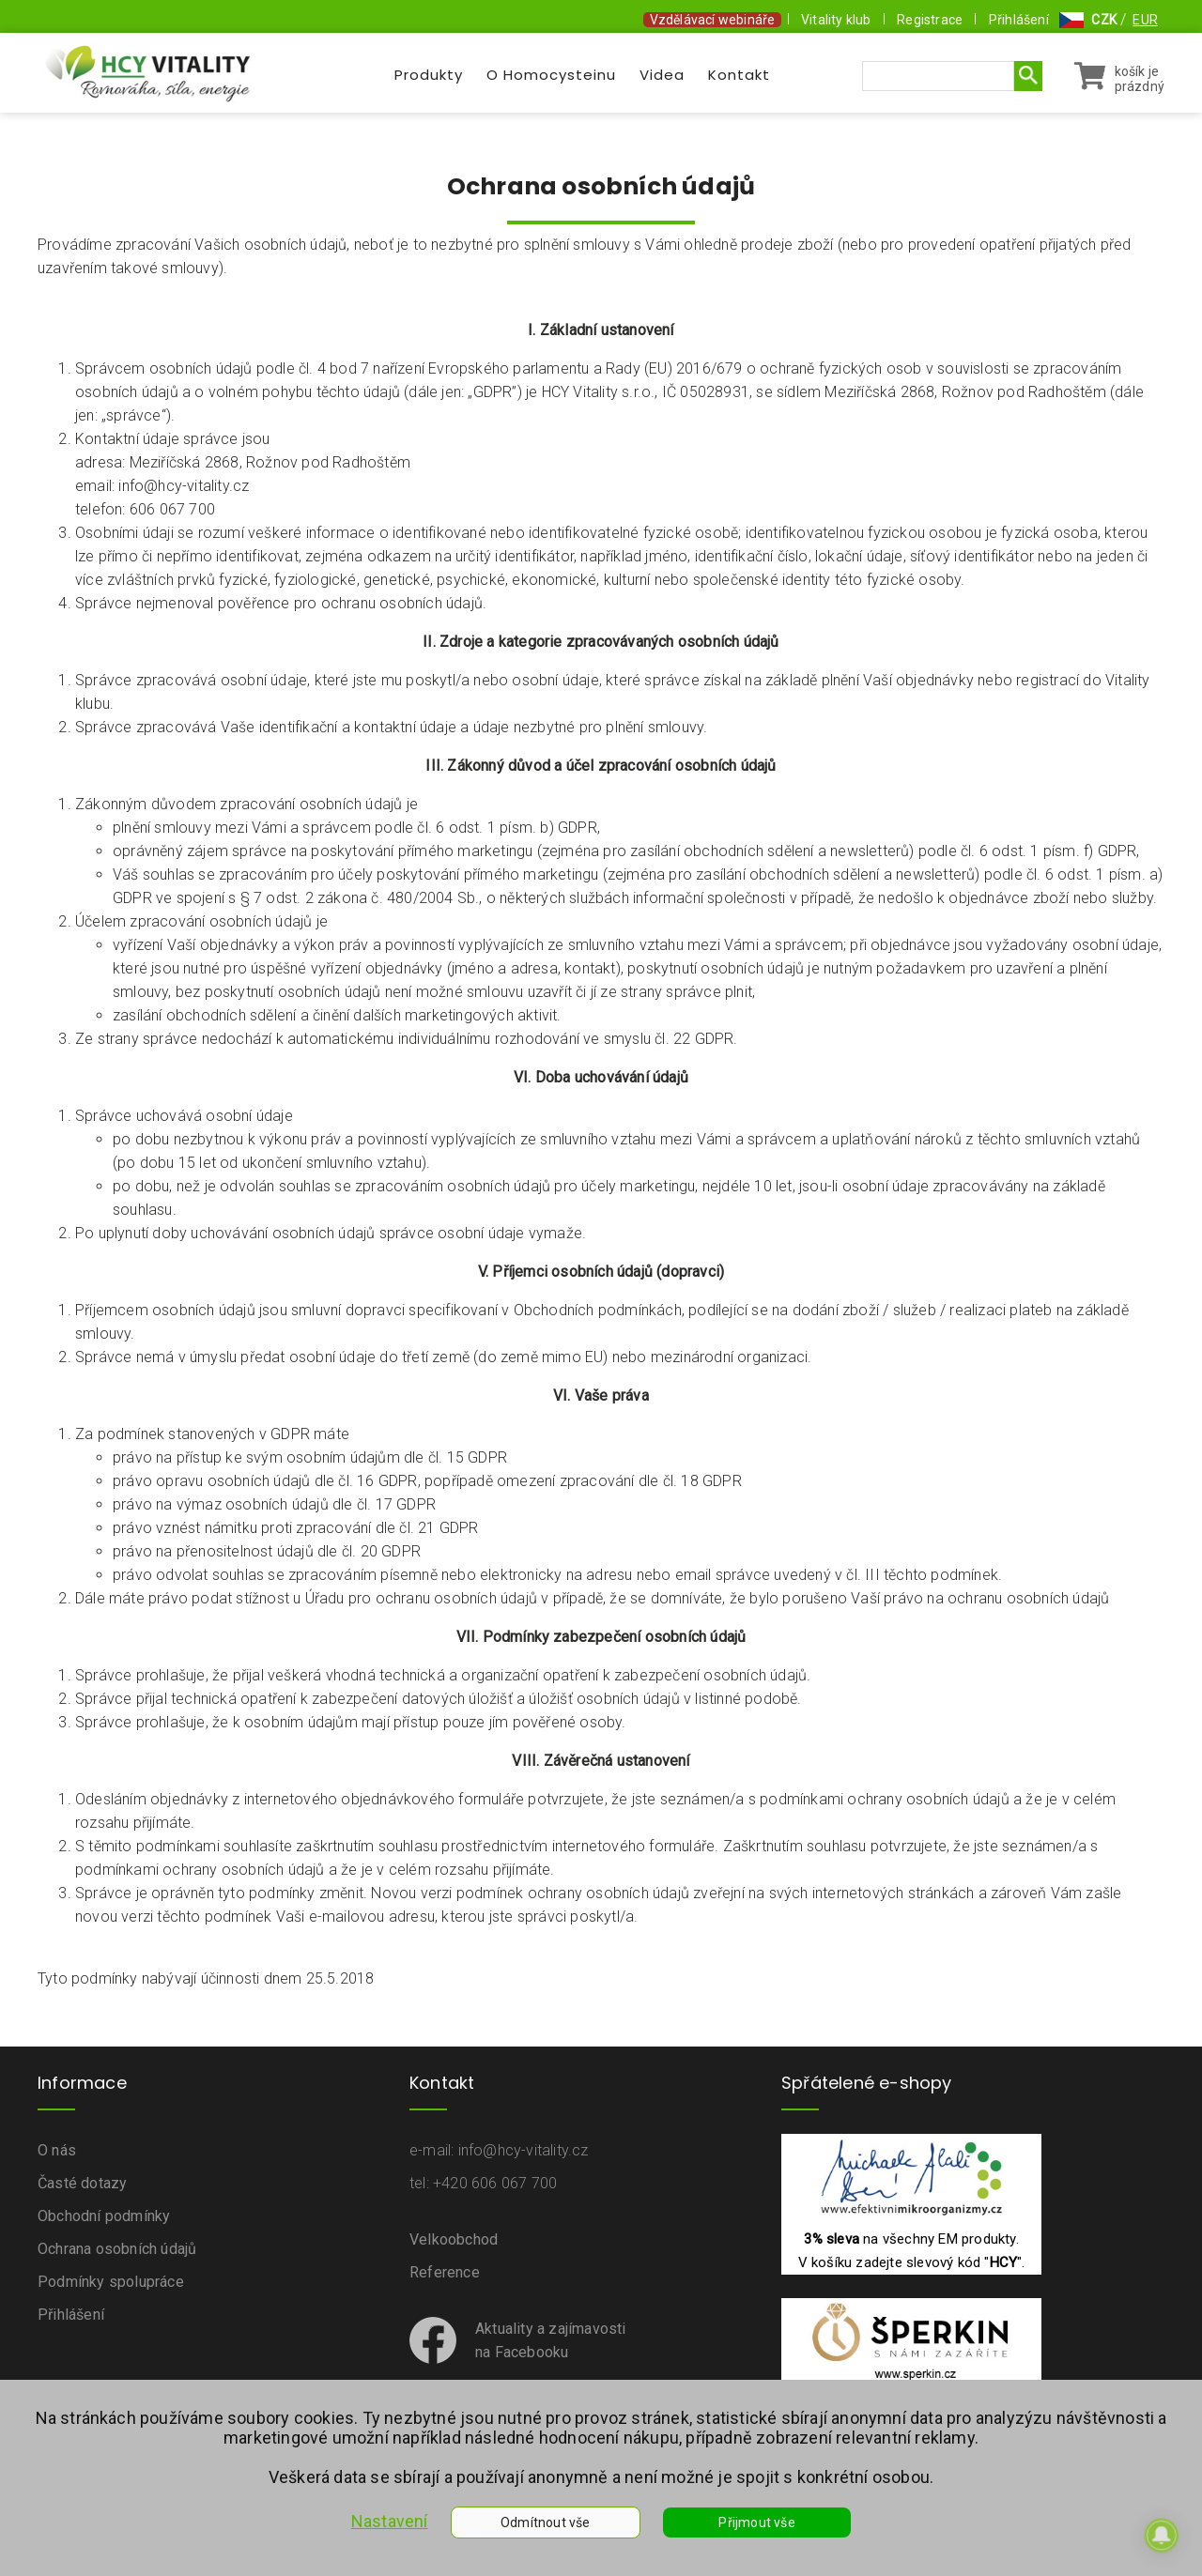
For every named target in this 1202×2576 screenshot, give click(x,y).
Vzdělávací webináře (713, 19)
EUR (1145, 19)
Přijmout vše (756, 2522)
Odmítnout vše (546, 2522)
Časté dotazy (82, 2183)
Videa (662, 74)
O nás (57, 2150)
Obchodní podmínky (104, 2216)
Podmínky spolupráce (111, 2282)
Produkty (428, 74)
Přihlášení (1019, 19)
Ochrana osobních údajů (117, 2249)
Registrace (930, 19)
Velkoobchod (453, 2239)
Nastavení (389, 2521)
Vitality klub (836, 19)
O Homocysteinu (551, 74)
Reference (444, 2272)
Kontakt (739, 74)
